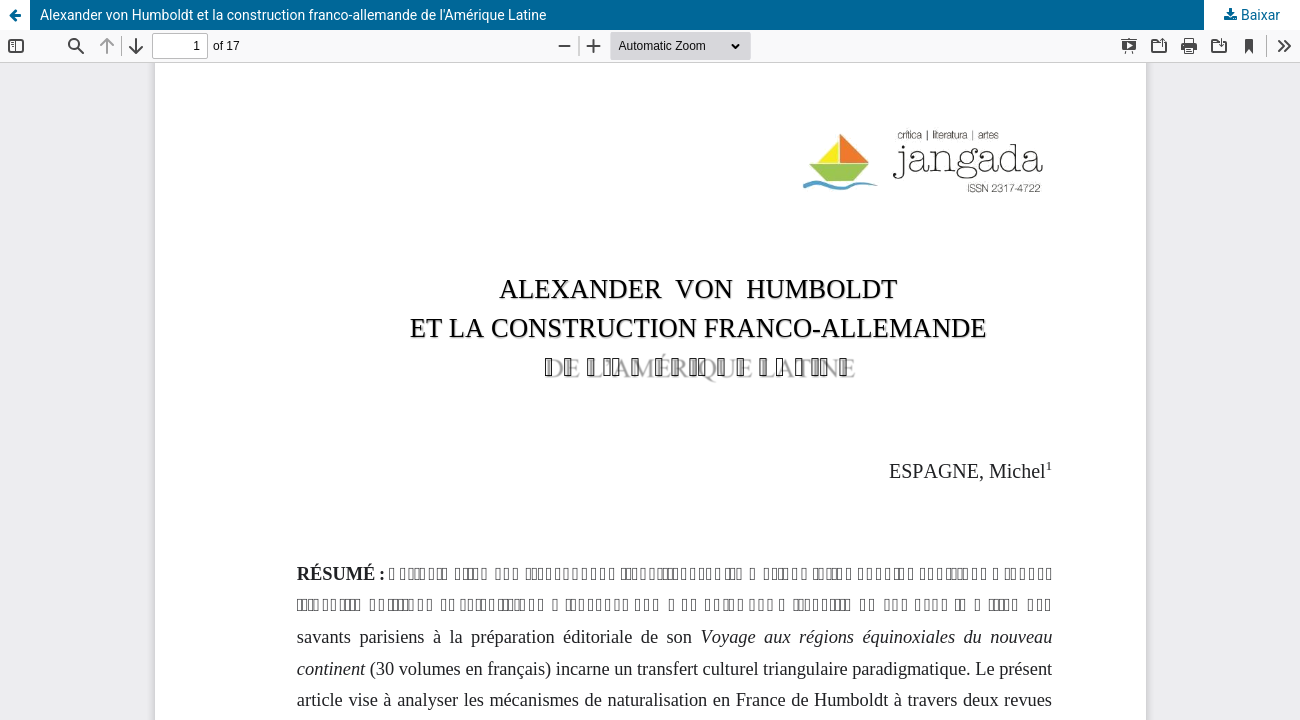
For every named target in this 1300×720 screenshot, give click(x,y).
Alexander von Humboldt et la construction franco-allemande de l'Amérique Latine (293, 15)
